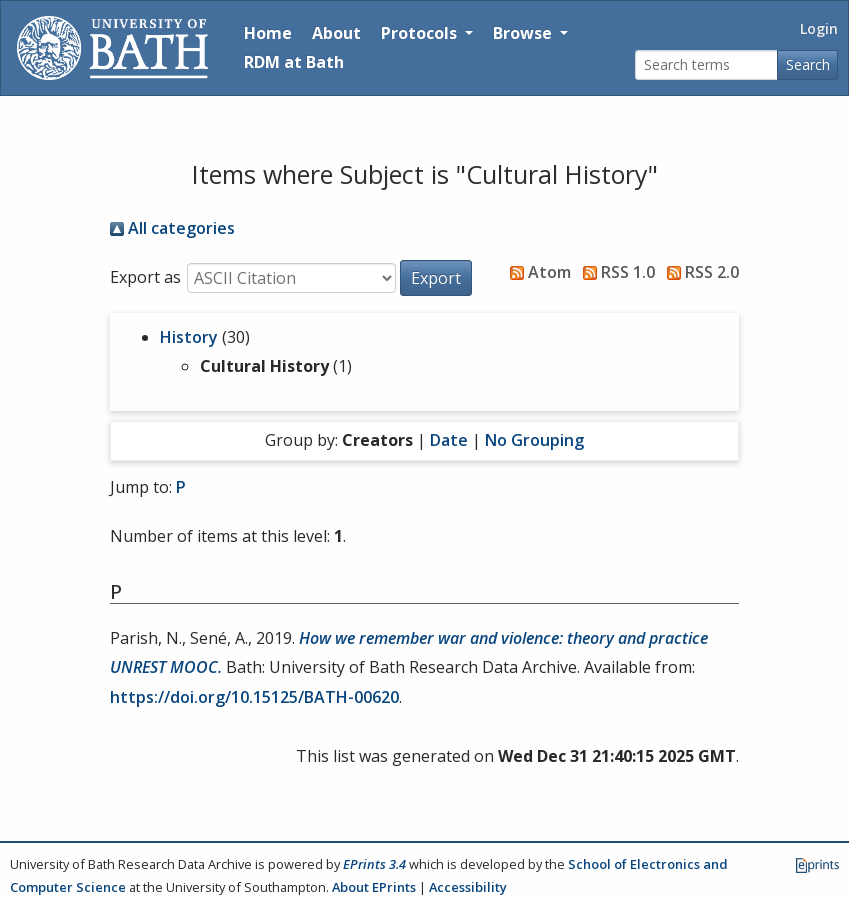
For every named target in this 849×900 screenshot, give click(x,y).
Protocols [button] (421, 33)
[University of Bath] (112, 48)
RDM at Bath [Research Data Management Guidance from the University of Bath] (294, 62)
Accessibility (468, 887)
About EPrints (374, 887)
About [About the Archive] (336, 33)
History (189, 337)
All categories (172, 228)
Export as (145, 277)
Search (808, 64)
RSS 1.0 (615, 272)
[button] (436, 278)
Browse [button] (524, 33)
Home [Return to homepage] (268, 33)
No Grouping (534, 440)
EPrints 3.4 (374, 864)
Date (449, 440)
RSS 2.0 (699, 272)
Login (819, 28)
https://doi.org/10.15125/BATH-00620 (254, 697)
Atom (536, 272)
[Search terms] (706, 65)
